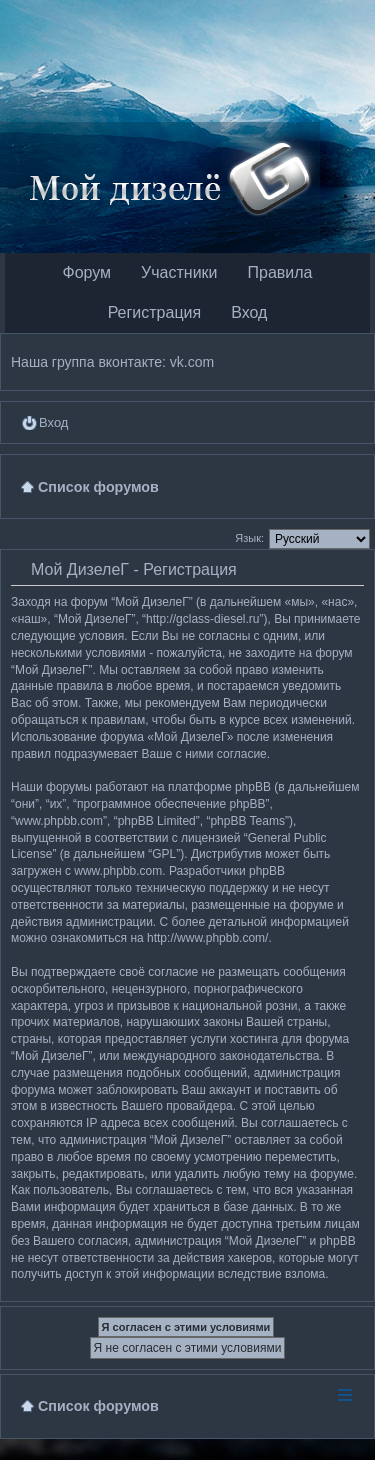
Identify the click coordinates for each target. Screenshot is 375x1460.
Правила (280, 272)
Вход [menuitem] (53, 422)
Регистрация (155, 312)
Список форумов (98, 1406)
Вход (249, 312)
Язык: (249, 538)
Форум (86, 272)
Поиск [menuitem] (356, 486)
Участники (179, 272)
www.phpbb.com (118, 871)
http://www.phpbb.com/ (207, 938)
